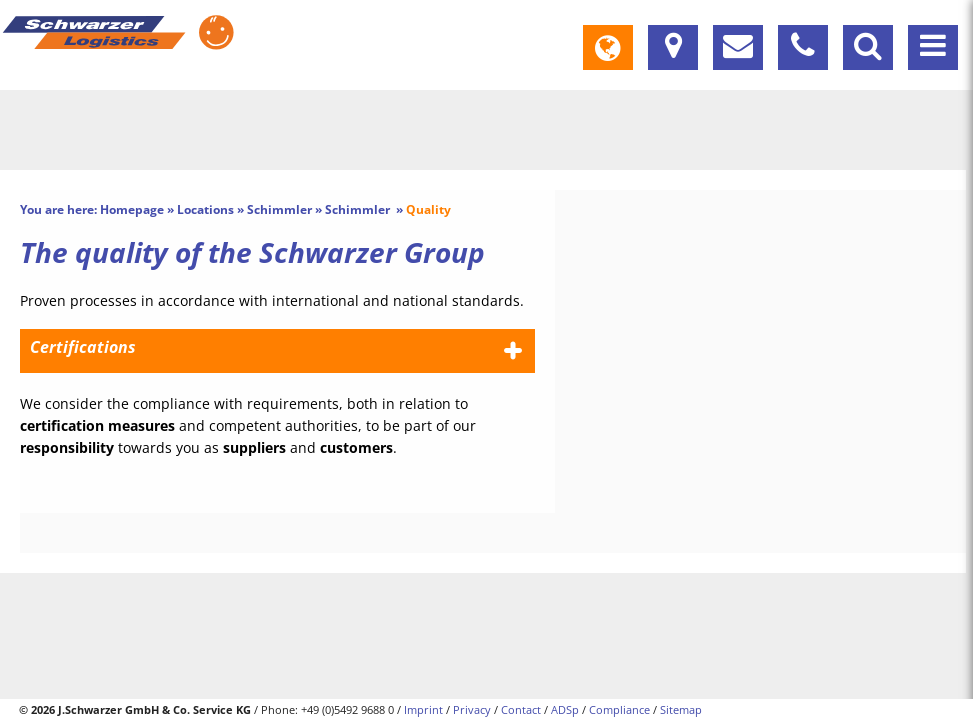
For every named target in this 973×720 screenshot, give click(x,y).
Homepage (132, 209)
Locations (205, 209)
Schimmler (279, 209)
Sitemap (681, 709)
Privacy (472, 709)
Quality (428, 209)
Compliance (619, 709)
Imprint (423, 709)
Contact (521, 709)
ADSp (565, 709)
